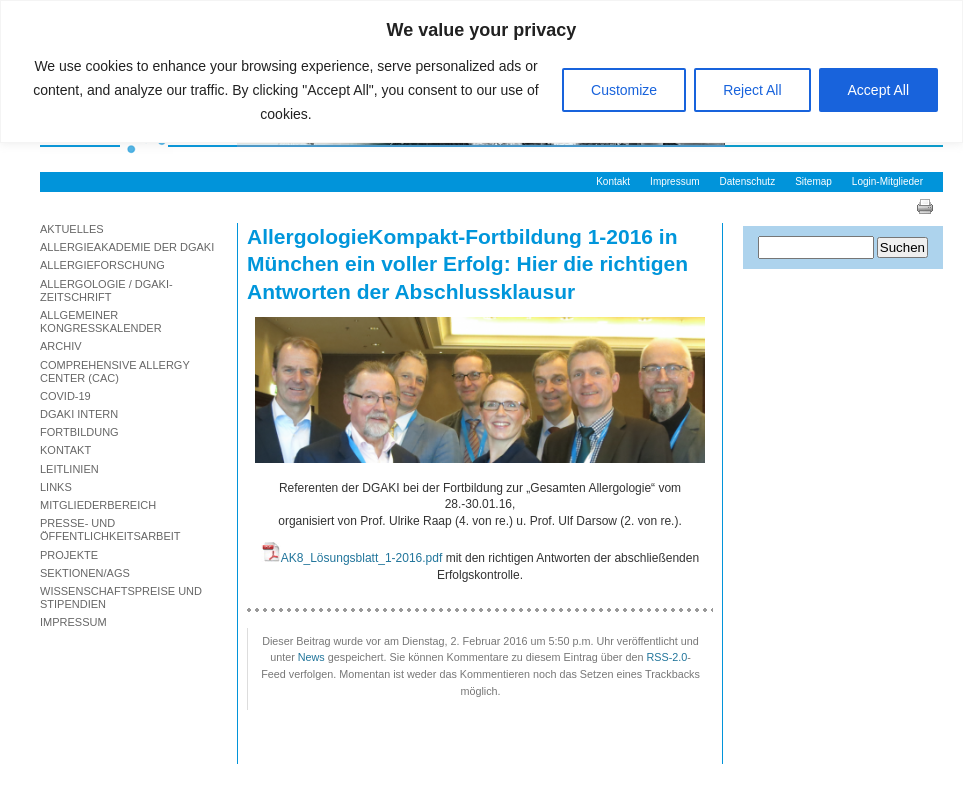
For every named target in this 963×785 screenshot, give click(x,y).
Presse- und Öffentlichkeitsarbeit (110, 529)
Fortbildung (79, 432)
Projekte (69, 555)
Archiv (61, 346)
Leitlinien (69, 469)
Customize (624, 90)
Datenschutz (748, 181)
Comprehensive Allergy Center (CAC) (115, 371)
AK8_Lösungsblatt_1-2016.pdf (361, 558)
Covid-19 (65, 396)
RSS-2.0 (666, 657)
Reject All (752, 90)
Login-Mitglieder (887, 181)
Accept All (878, 90)
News (311, 657)
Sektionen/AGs (85, 573)
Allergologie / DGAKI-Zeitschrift (106, 290)
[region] (481, 71)
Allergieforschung (102, 265)
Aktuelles (72, 229)
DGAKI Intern (79, 414)
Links (56, 487)
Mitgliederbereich (98, 505)
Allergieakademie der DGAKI (127, 247)
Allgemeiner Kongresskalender (101, 321)
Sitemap (813, 181)
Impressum (674, 181)
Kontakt (613, 181)
